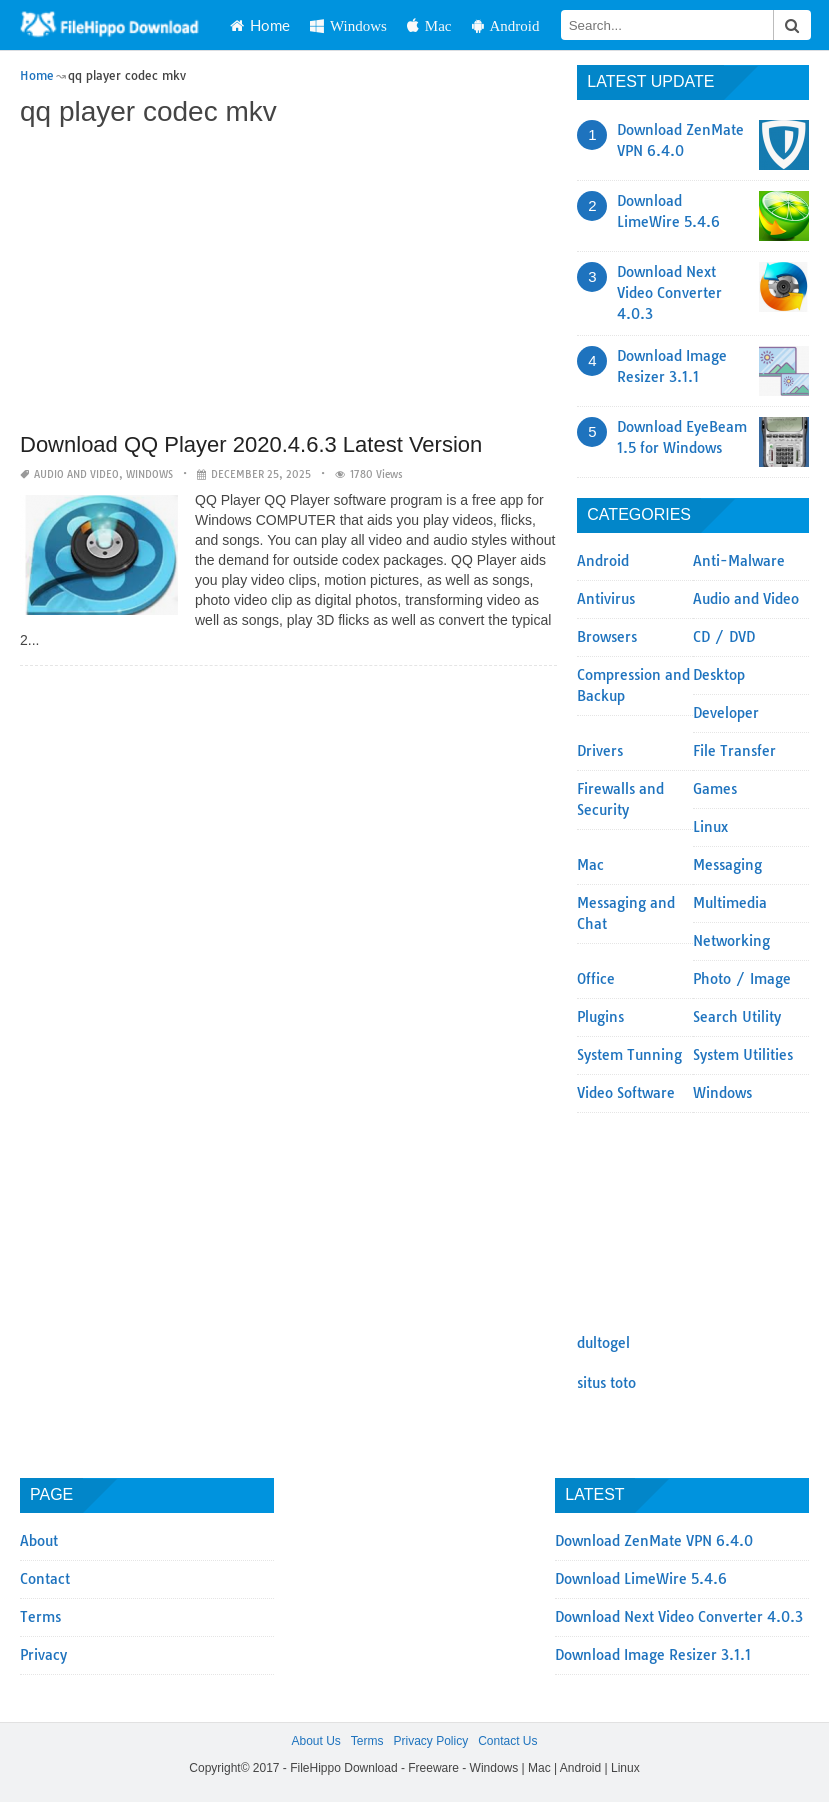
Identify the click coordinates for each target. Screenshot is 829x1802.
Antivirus (606, 599)
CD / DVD (724, 637)
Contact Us (507, 1741)
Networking (731, 941)
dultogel (603, 1343)
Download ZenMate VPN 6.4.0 (654, 1541)
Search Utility (737, 1017)
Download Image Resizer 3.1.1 (653, 1655)
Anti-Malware (739, 561)
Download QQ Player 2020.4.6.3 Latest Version (251, 444)
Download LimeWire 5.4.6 (641, 1579)
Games (715, 789)
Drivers (600, 751)
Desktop (719, 675)
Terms (40, 1617)
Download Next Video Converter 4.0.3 (669, 293)
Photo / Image (742, 979)
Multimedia (730, 903)
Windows (348, 25)
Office (596, 979)
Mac (429, 25)
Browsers (607, 637)
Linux (710, 827)
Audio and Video (76, 474)
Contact (45, 1579)
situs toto (606, 1383)
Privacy (43, 1655)
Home (260, 25)
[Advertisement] (288, 282)
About (39, 1541)
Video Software (626, 1093)
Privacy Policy (430, 1741)
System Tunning (629, 1055)
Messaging (727, 865)
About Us (315, 1741)
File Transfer (734, 751)
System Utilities (743, 1055)
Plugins (600, 1017)
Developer (726, 713)
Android (506, 25)
